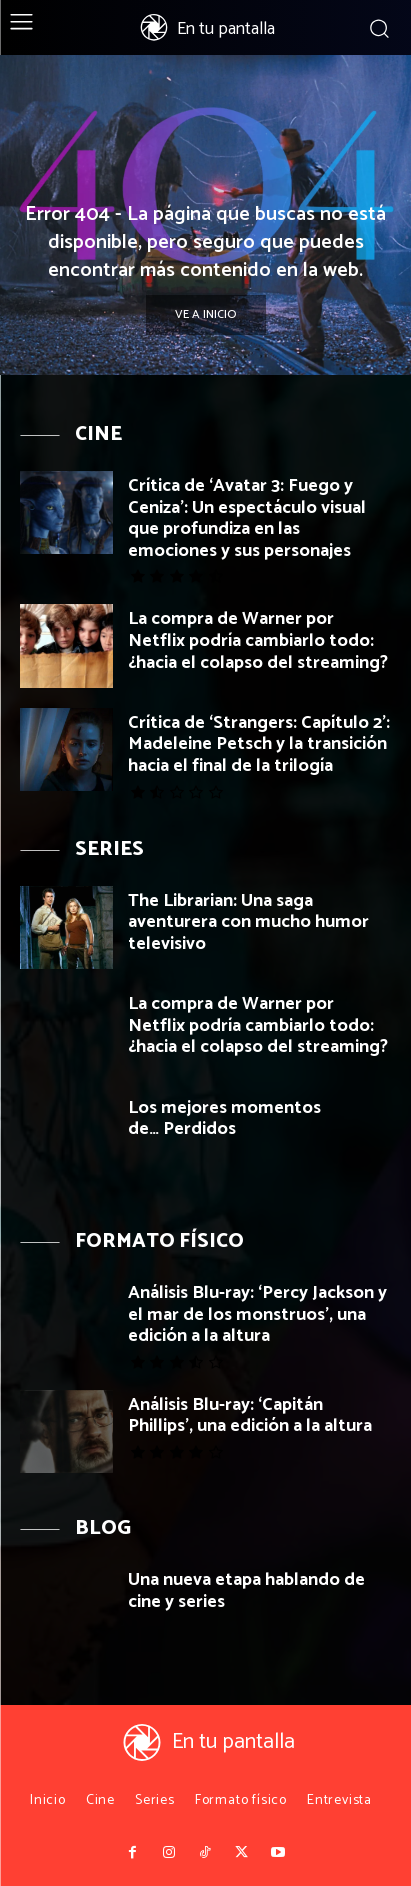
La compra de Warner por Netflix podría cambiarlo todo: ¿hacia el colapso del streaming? (258, 640)
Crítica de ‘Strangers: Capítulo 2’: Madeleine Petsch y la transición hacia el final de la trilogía (259, 744)
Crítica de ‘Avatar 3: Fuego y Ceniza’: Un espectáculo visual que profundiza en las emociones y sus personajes (247, 518)
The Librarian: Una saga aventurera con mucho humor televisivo (248, 922)
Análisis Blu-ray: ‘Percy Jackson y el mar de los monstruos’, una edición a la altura (257, 1314)
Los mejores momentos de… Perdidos (224, 1119)
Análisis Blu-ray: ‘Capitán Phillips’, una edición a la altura (250, 1416)
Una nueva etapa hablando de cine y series (246, 1591)
